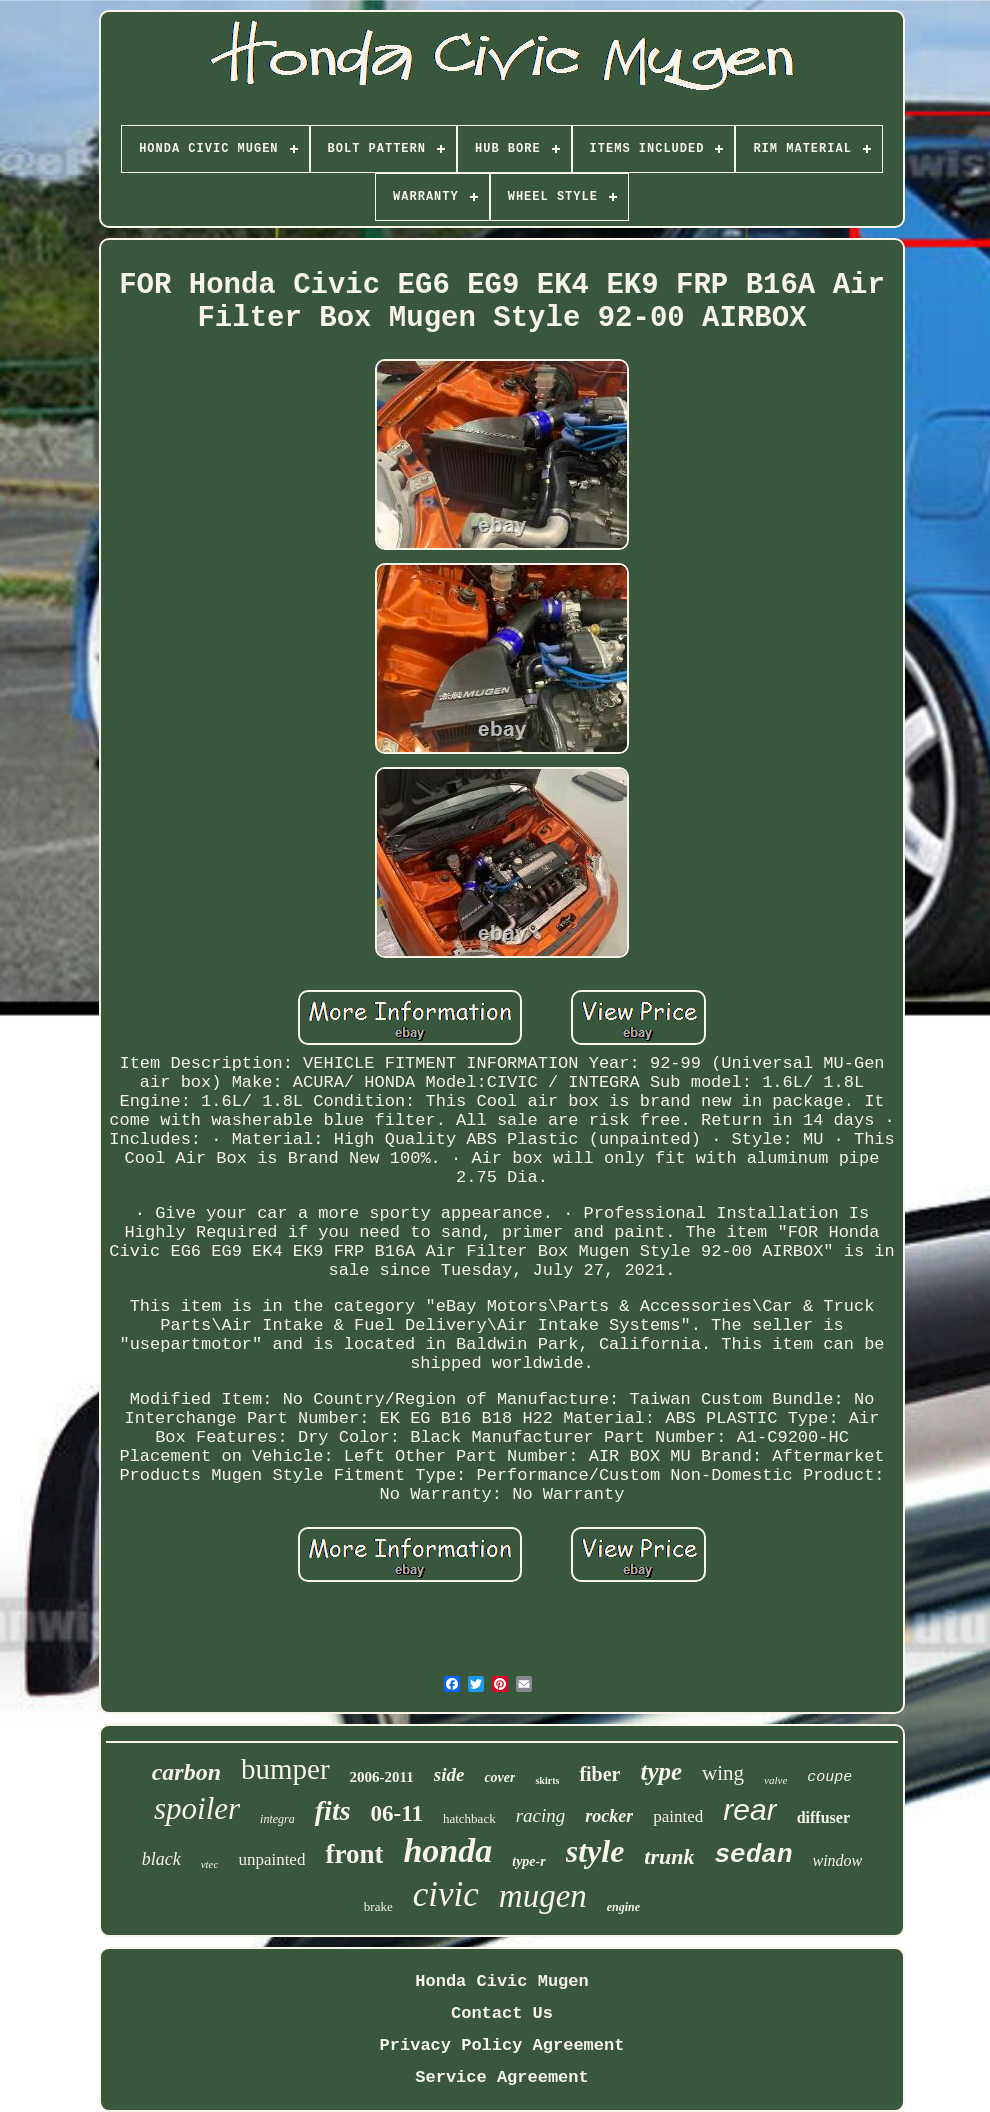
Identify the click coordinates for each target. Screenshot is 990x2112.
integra (277, 1819)
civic (446, 1894)
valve (775, 1780)
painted (678, 1816)
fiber (599, 1774)
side (449, 1774)
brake (378, 1906)
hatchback (469, 1818)
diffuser (823, 1817)
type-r (528, 1861)
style (595, 1851)
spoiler (197, 1808)
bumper (285, 1769)
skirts (547, 1780)
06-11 (397, 1813)
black (161, 1859)
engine (623, 1907)
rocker (609, 1816)
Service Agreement (501, 2077)
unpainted (271, 1859)
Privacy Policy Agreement (502, 2045)
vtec (210, 1864)
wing (723, 1773)
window (838, 1860)
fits (333, 1810)
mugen (543, 1896)
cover (499, 1777)
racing (541, 1815)
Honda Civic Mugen (501, 1981)
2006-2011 (382, 1777)
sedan (753, 1855)
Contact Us (502, 2013)
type (661, 1771)
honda (447, 1850)
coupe (829, 1777)
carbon (186, 1772)
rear (749, 1809)
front (354, 1854)
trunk (669, 1856)
